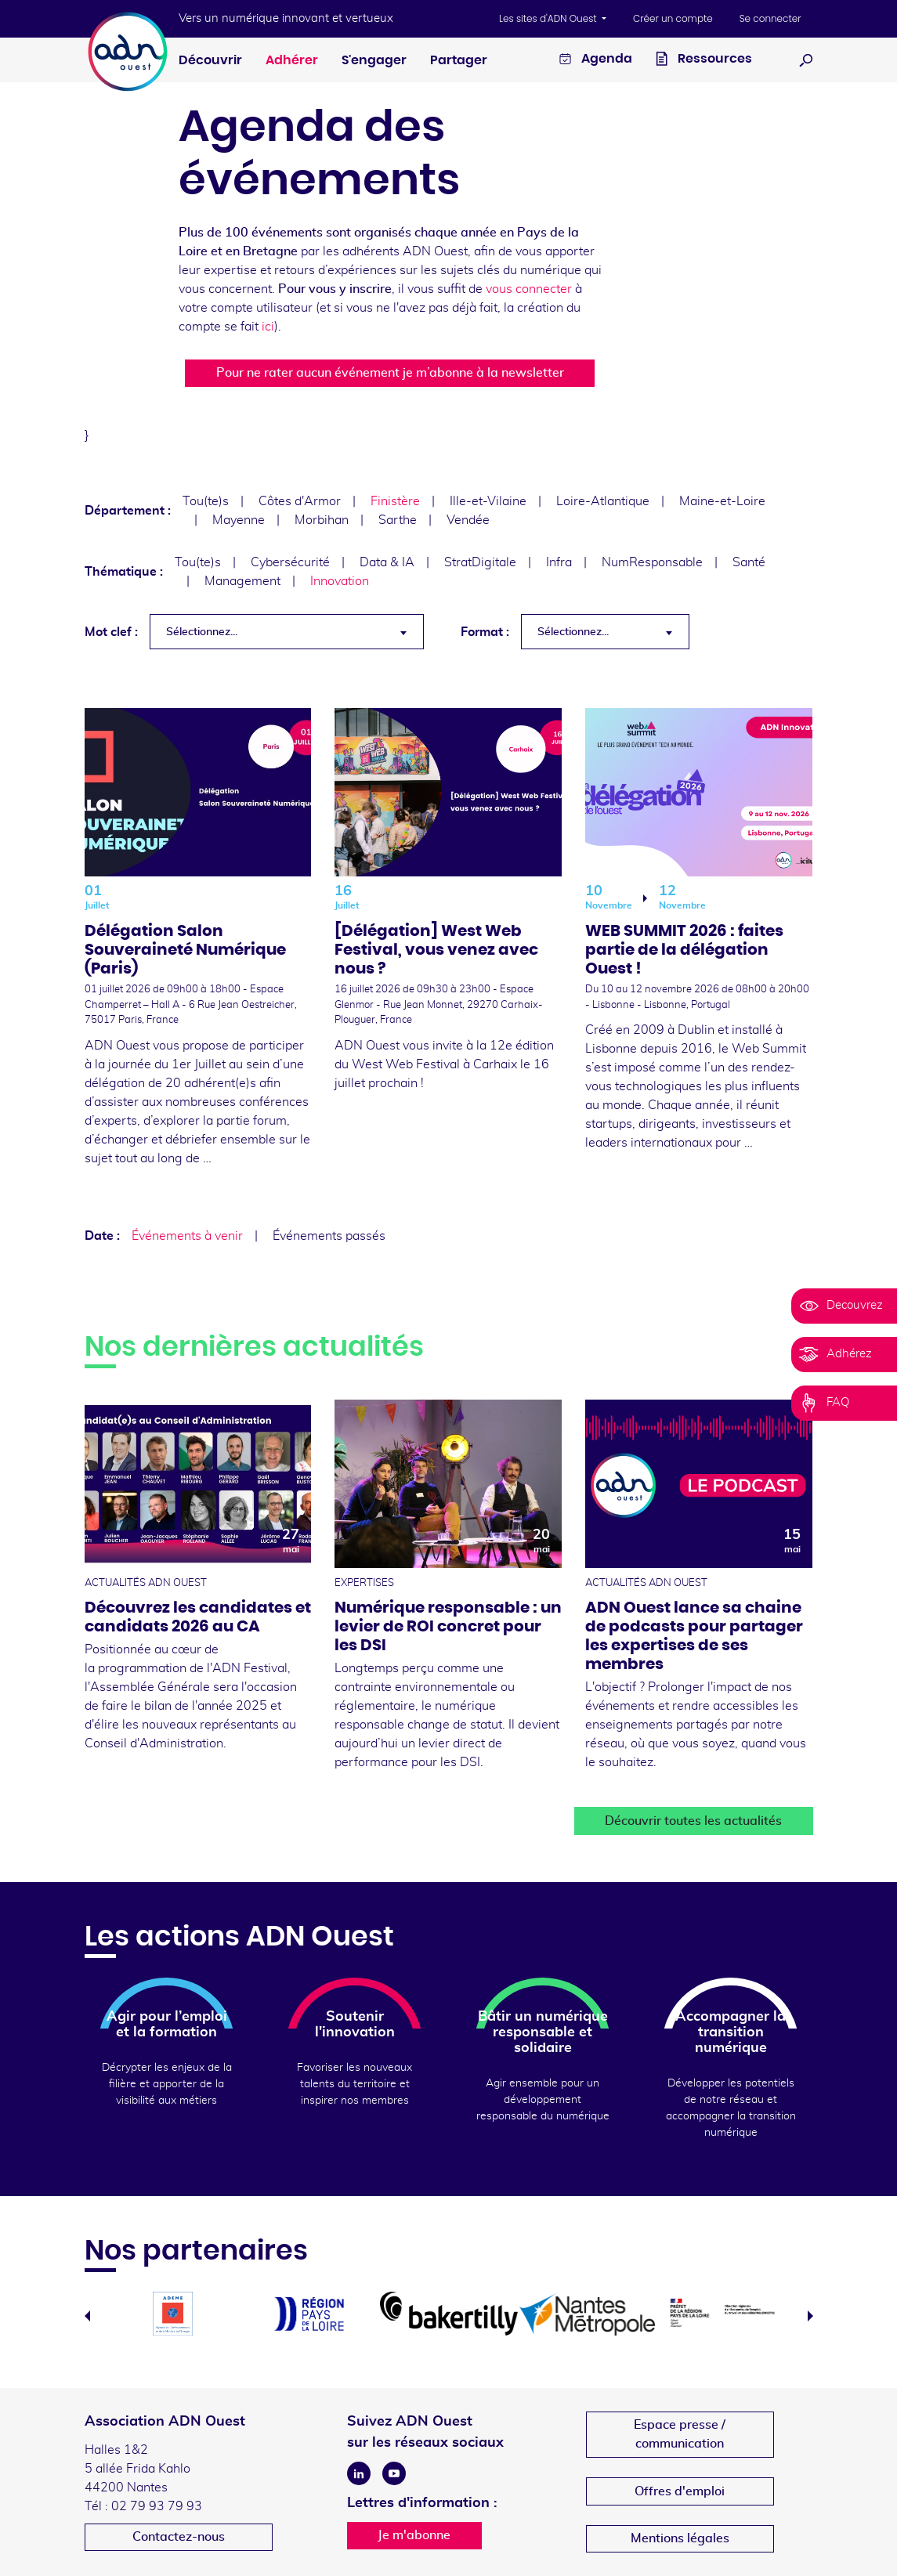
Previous (87, 2315)
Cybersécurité (290, 562)
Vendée (468, 520)
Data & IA (387, 562)
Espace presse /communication (679, 2434)
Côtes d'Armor (300, 501)
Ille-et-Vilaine (488, 501)
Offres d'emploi (680, 2491)
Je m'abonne (414, 2535)
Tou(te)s (206, 501)
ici (268, 326)
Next (810, 2315)
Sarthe (397, 520)
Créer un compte (673, 18)
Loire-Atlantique (602, 501)
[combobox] (287, 631)
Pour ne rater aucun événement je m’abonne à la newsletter (390, 373)
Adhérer (292, 60)
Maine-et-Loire (722, 501)
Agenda (595, 60)
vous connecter (529, 289)
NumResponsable (652, 562)
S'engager (374, 60)
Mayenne (238, 520)
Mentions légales (680, 2538)
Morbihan (322, 520)
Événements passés (329, 1236)
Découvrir (210, 60)
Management (242, 581)
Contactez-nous (178, 2537)
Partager (458, 60)
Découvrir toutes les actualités (693, 1821)
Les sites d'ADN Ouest (549, 18)
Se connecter (770, 18)
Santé (748, 562)
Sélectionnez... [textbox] (201, 632)
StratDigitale (480, 562)
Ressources (704, 60)
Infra (559, 562)
